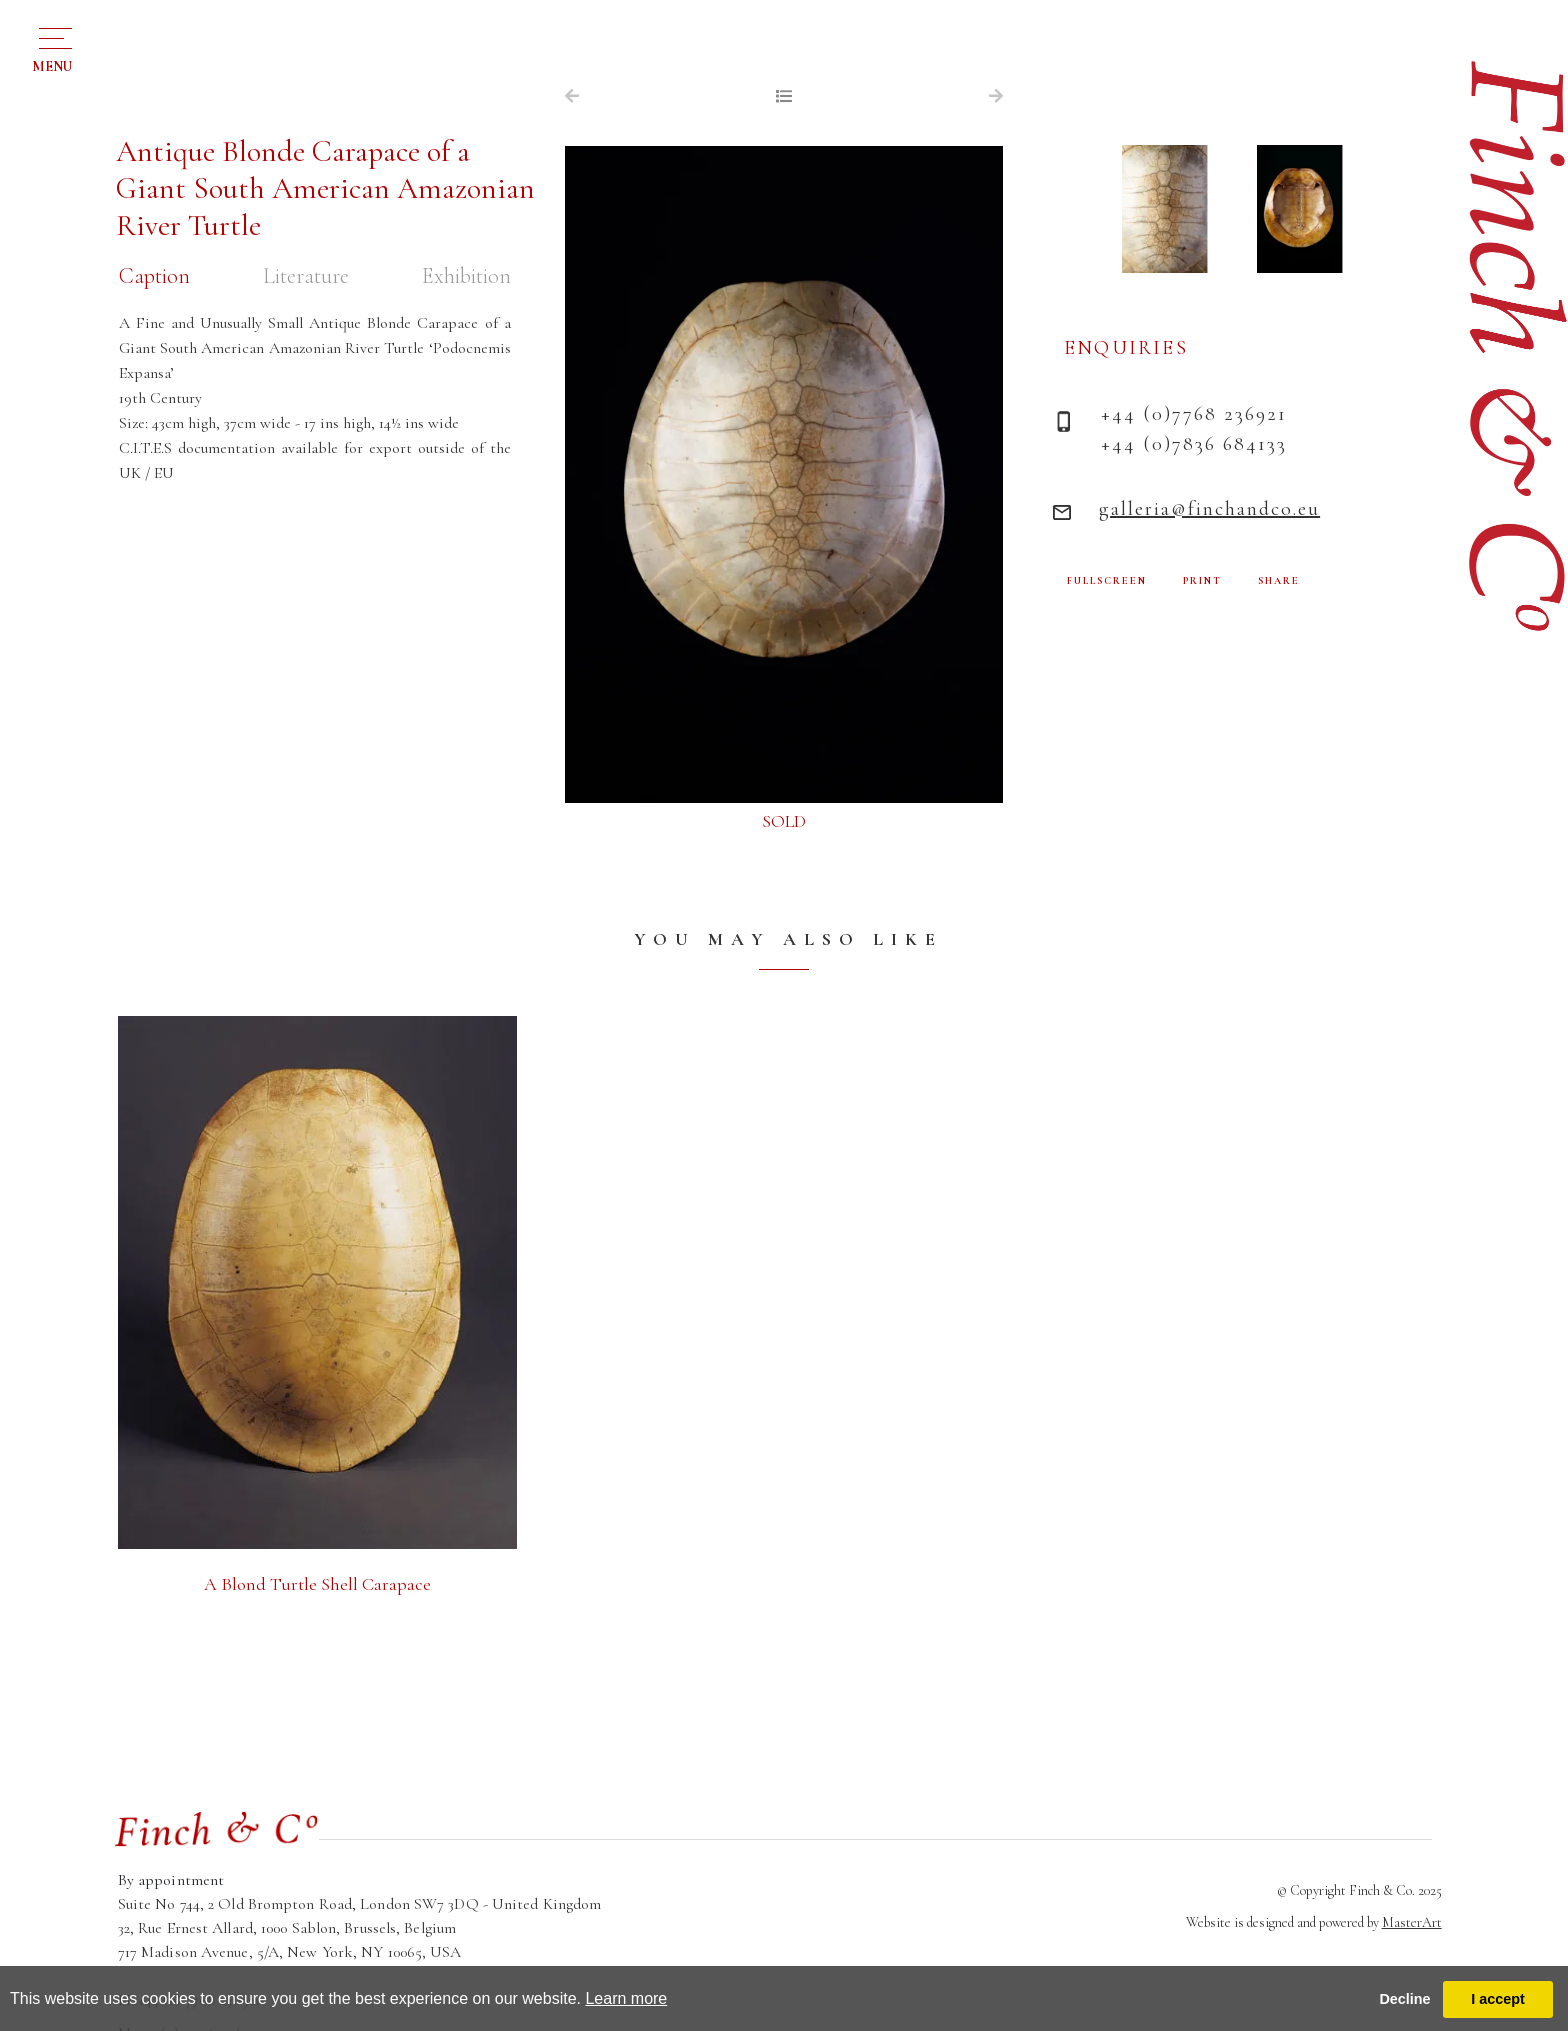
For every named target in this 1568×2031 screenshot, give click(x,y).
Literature (306, 276)
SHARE (1279, 581)
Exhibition (466, 276)
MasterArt (1412, 1922)
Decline (1404, 1999)
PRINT (1202, 581)
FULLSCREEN (1107, 581)
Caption (154, 276)
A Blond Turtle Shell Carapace (317, 1584)
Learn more (626, 1998)
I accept (1498, 1999)
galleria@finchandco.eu (1209, 509)
